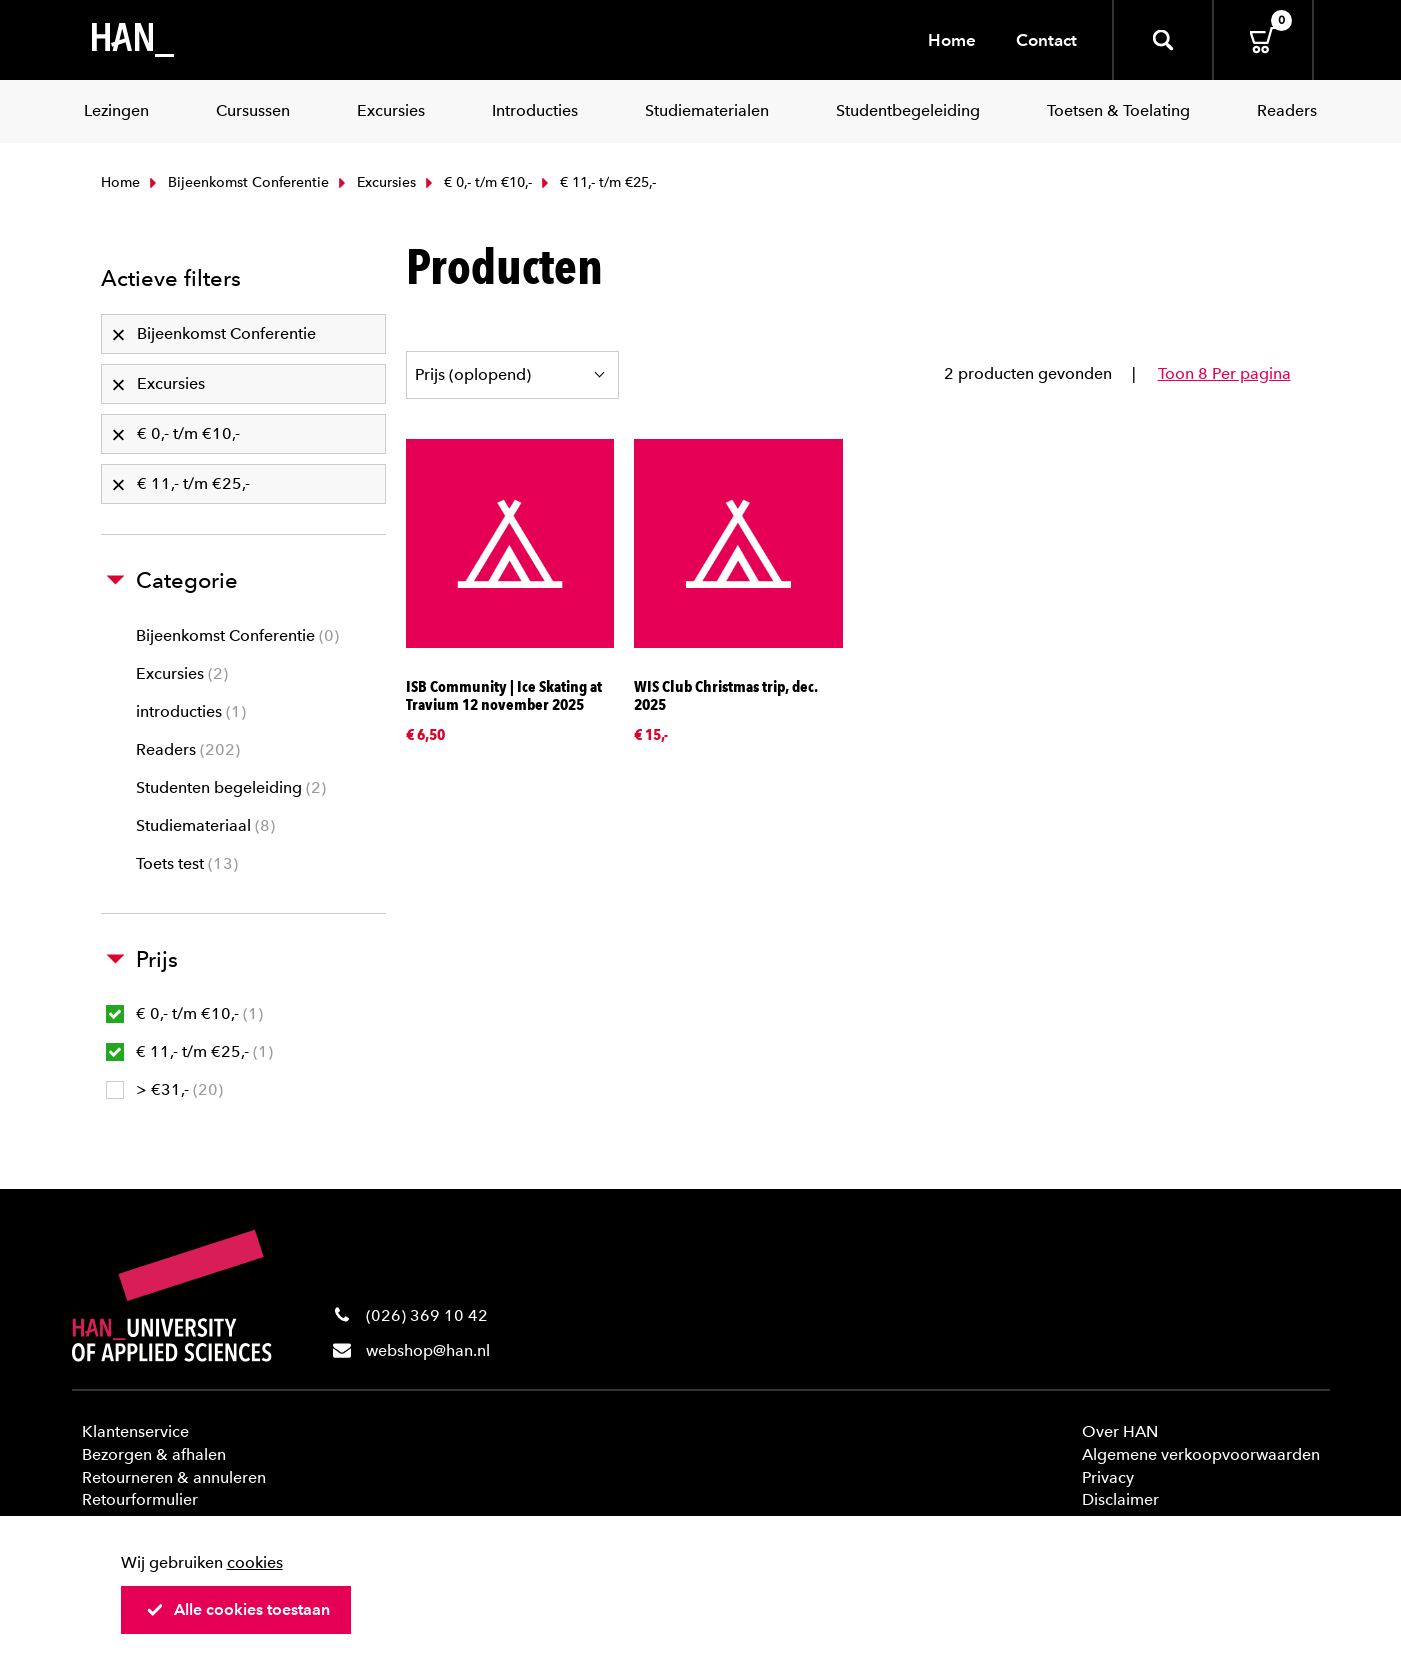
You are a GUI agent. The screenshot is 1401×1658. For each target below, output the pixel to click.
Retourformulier (140, 1499)
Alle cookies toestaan (238, 1609)
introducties (191, 711)
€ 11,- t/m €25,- (189, 1051)
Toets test (187, 863)
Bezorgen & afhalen (154, 1454)
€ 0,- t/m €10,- (476, 182)
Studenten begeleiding (231, 787)
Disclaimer (1120, 1499)
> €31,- (164, 1089)
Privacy (1108, 1477)
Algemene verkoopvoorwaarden (1201, 1454)
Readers (188, 749)
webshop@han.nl (428, 1350)
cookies (255, 1562)
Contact (1046, 40)
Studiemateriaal (205, 825)
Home (952, 40)
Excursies (375, 182)
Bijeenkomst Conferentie (237, 182)
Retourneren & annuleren (174, 1477)
